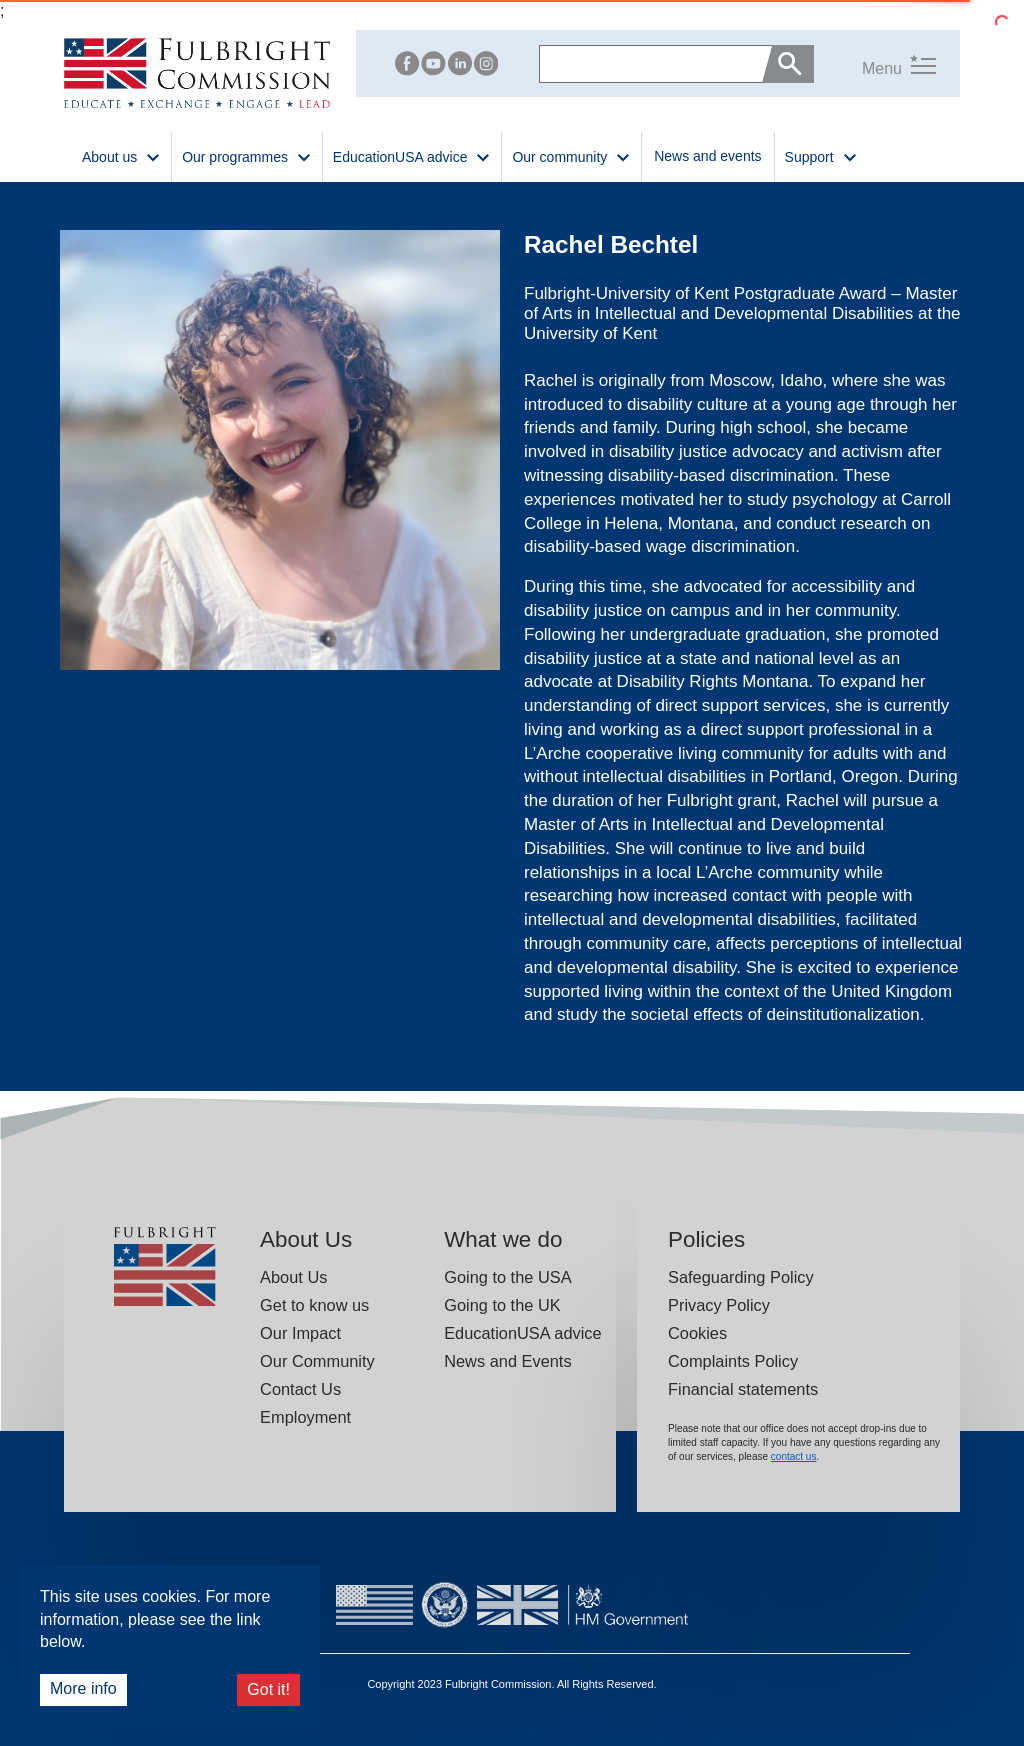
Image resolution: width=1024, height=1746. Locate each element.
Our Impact (300, 1333)
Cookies (697, 1333)
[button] (875, 64)
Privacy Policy (719, 1305)
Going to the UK (502, 1305)
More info (83, 1688)
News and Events (507, 1361)
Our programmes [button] (247, 155)
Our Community (317, 1361)
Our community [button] (571, 155)
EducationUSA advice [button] (412, 155)
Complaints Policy (733, 1361)
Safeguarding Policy (741, 1277)
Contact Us (300, 1389)
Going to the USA (507, 1277)
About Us (293, 1277)
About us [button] (121, 155)
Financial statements (743, 1389)
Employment (305, 1417)
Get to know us (314, 1305)
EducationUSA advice (522, 1333)
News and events (707, 156)
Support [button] (821, 155)
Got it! (268, 1689)
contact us (794, 1456)
